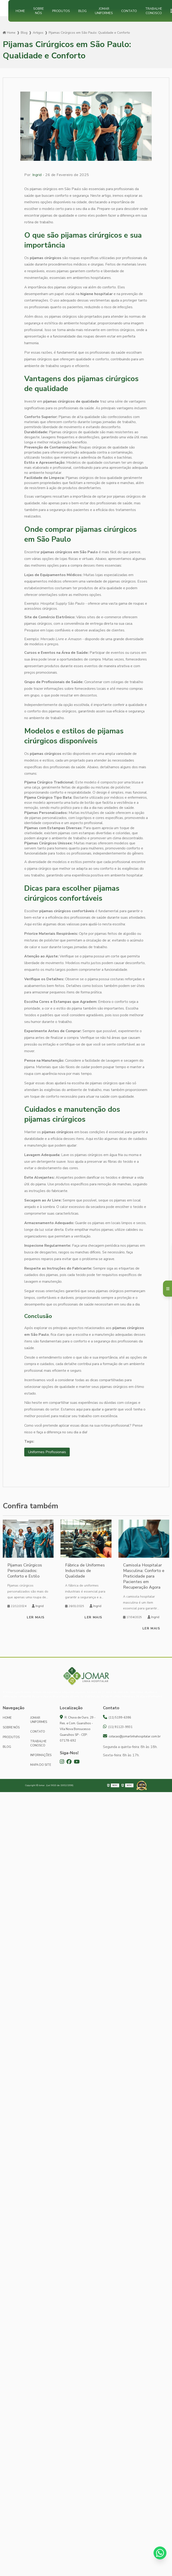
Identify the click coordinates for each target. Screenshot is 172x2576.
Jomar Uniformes (104, 10)
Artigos (38, 32)
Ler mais (35, 1617)
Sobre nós (38, 10)
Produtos (61, 11)
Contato (129, 11)
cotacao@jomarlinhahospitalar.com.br (132, 1736)
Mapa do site (40, 1765)
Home (20, 11)
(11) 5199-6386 (117, 1717)
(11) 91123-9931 (118, 1726)
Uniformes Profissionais (47, 1452)
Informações (40, 1755)
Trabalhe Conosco (153, 10)
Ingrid (37, 174)
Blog (82, 11)
